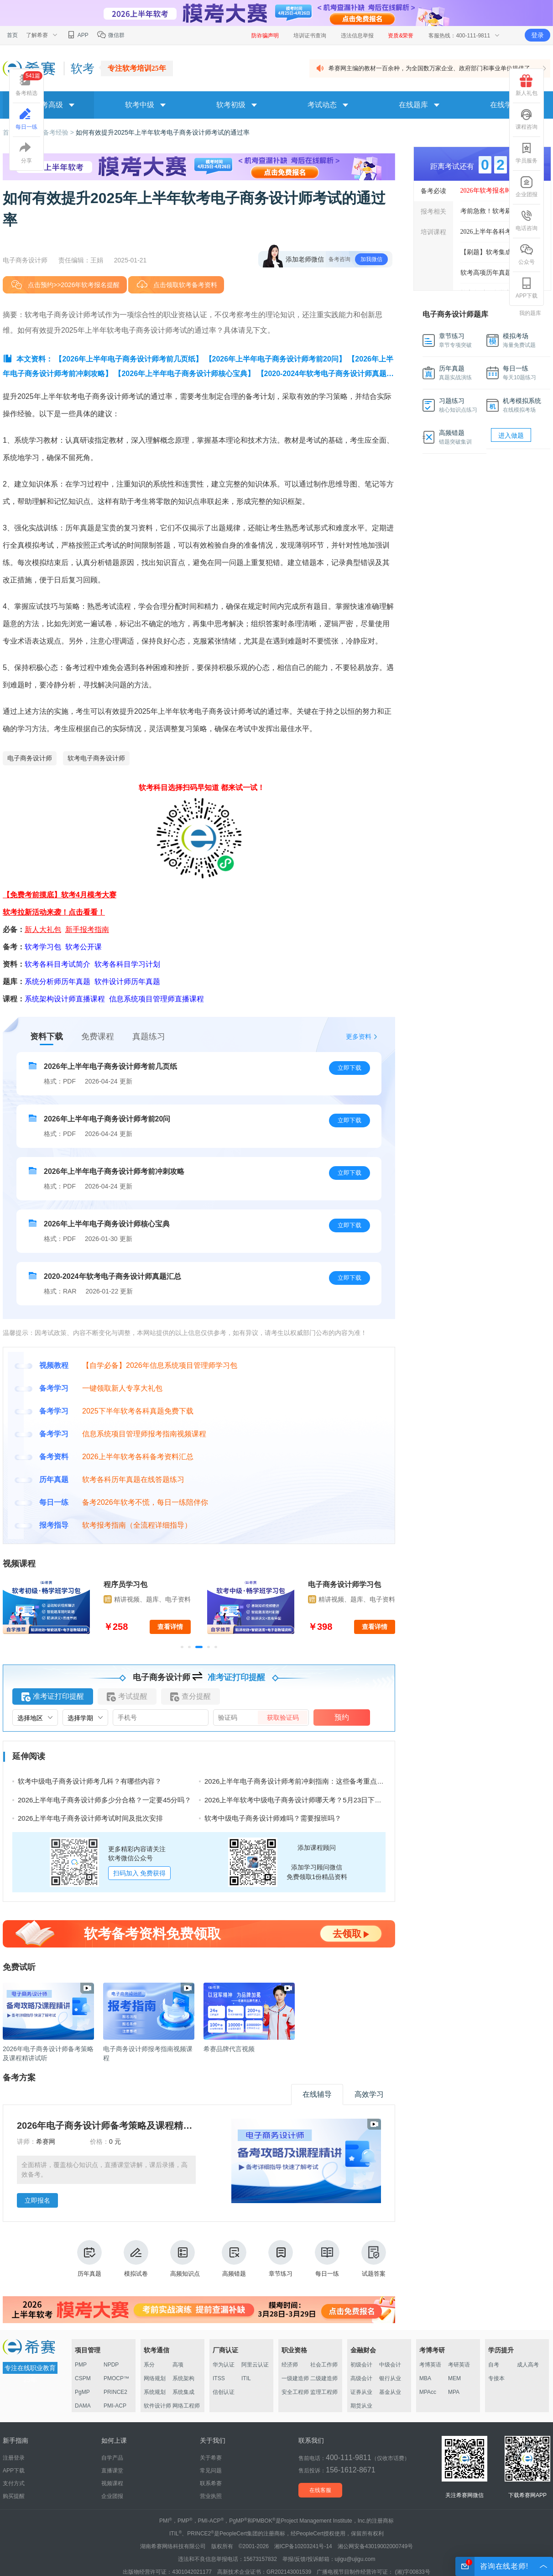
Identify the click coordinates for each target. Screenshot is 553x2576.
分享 (26, 153)
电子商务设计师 (29, 758)
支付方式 (14, 2483)
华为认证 (224, 2364)
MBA (425, 2378)
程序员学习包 (125, 1584)
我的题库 (530, 313)
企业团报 (526, 187)
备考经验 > (59, 132)
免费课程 (97, 1036)
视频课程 (112, 2483)
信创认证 (224, 2392)
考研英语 (459, 2364)
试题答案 (373, 2258)
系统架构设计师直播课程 (65, 999)
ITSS (219, 2378)
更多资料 (358, 1036)
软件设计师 (157, 2406)
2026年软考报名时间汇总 (495, 190)
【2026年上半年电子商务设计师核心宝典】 (184, 373)
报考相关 (433, 211)
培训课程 (433, 232)
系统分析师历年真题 (57, 981)
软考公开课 (83, 947)
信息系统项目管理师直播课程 (156, 999)
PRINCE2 (115, 2392)
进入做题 (511, 435)
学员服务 (526, 153)
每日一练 (327, 2258)
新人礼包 (526, 85)
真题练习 (148, 1036)
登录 (537, 35)
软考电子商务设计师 (96, 758)
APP (77, 35)
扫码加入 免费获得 (139, 1873)
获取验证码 (283, 1717)
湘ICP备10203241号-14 (303, 2546)
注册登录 (14, 2458)
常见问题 (211, 2470)
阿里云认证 (255, 2364)
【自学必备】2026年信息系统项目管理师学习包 (159, 1365)
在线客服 (320, 2490)
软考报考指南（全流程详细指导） (137, 1525)
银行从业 (390, 2378)
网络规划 (155, 2378)
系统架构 (183, 2378)
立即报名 (37, 2200)
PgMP (82, 2392)
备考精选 (29, 83)
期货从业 (361, 2406)
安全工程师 (295, 2392)
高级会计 (361, 2378)
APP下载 (526, 288)
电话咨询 (526, 220)
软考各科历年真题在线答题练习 (133, 1479)
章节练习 (280, 2258)
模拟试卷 (136, 2258)
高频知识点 (185, 2258)
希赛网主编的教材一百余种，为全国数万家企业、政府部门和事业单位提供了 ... (433, 68)
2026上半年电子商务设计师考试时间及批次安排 (90, 1818)
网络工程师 (186, 2406)
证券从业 (361, 2392)
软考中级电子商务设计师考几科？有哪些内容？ (90, 1781)
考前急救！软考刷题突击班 (498, 211)
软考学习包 (43, 947)
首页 (12, 35)
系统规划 (155, 2392)
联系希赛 (211, 2483)
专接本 (496, 2378)
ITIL (246, 2378)
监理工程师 (324, 2392)
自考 (493, 2364)
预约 (341, 1717)
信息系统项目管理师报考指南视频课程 (144, 1434)
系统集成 (183, 2392)
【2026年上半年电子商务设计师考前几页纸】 (129, 359)
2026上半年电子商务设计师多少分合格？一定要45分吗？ (104, 1800)
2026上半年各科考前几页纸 (498, 231)
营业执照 (211, 2496)
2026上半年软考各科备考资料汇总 (137, 1457)
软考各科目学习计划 (127, 964)
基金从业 (390, 2392)
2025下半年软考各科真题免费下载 (137, 1411)
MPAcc (427, 2392)
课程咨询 (526, 119)
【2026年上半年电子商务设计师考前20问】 (275, 359)
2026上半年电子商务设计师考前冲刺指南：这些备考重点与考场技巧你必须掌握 (324, 1781)
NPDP (111, 2364)
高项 (177, 2364)
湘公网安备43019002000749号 (375, 2546)
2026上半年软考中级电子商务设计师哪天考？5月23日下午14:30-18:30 (311, 1800)
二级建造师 (324, 2378)
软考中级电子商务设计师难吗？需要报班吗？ (272, 1818)
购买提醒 (14, 2496)
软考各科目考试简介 (57, 964)
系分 (149, 2364)
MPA (453, 2392)
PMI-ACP (115, 2406)
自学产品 (112, 2458)
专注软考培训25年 (137, 68)
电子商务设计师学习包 (344, 1584)
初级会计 (361, 2364)
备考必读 (433, 190)
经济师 (290, 2364)
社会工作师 (324, 2364)
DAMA (83, 2406)
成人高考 (528, 2364)
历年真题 (89, 2258)
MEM (454, 2378)
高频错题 (234, 2258)
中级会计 (390, 2364)
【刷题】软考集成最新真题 (498, 252)
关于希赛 (211, 2458)
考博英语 (430, 2364)
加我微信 (371, 259)
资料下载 (46, 1036)
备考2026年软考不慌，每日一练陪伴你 (145, 1502)
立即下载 (349, 1067)
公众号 (526, 254)
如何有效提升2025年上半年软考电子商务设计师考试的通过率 (163, 132)
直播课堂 (112, 2470)
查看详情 (170, 1626)
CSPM (83, 2378)
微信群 (111, 35)
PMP (81, 2364)
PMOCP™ (116, 2378)
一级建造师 (295, 2378)
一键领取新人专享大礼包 (122, 1388)
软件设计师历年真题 (127, 981)
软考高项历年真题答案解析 (498, 272)
